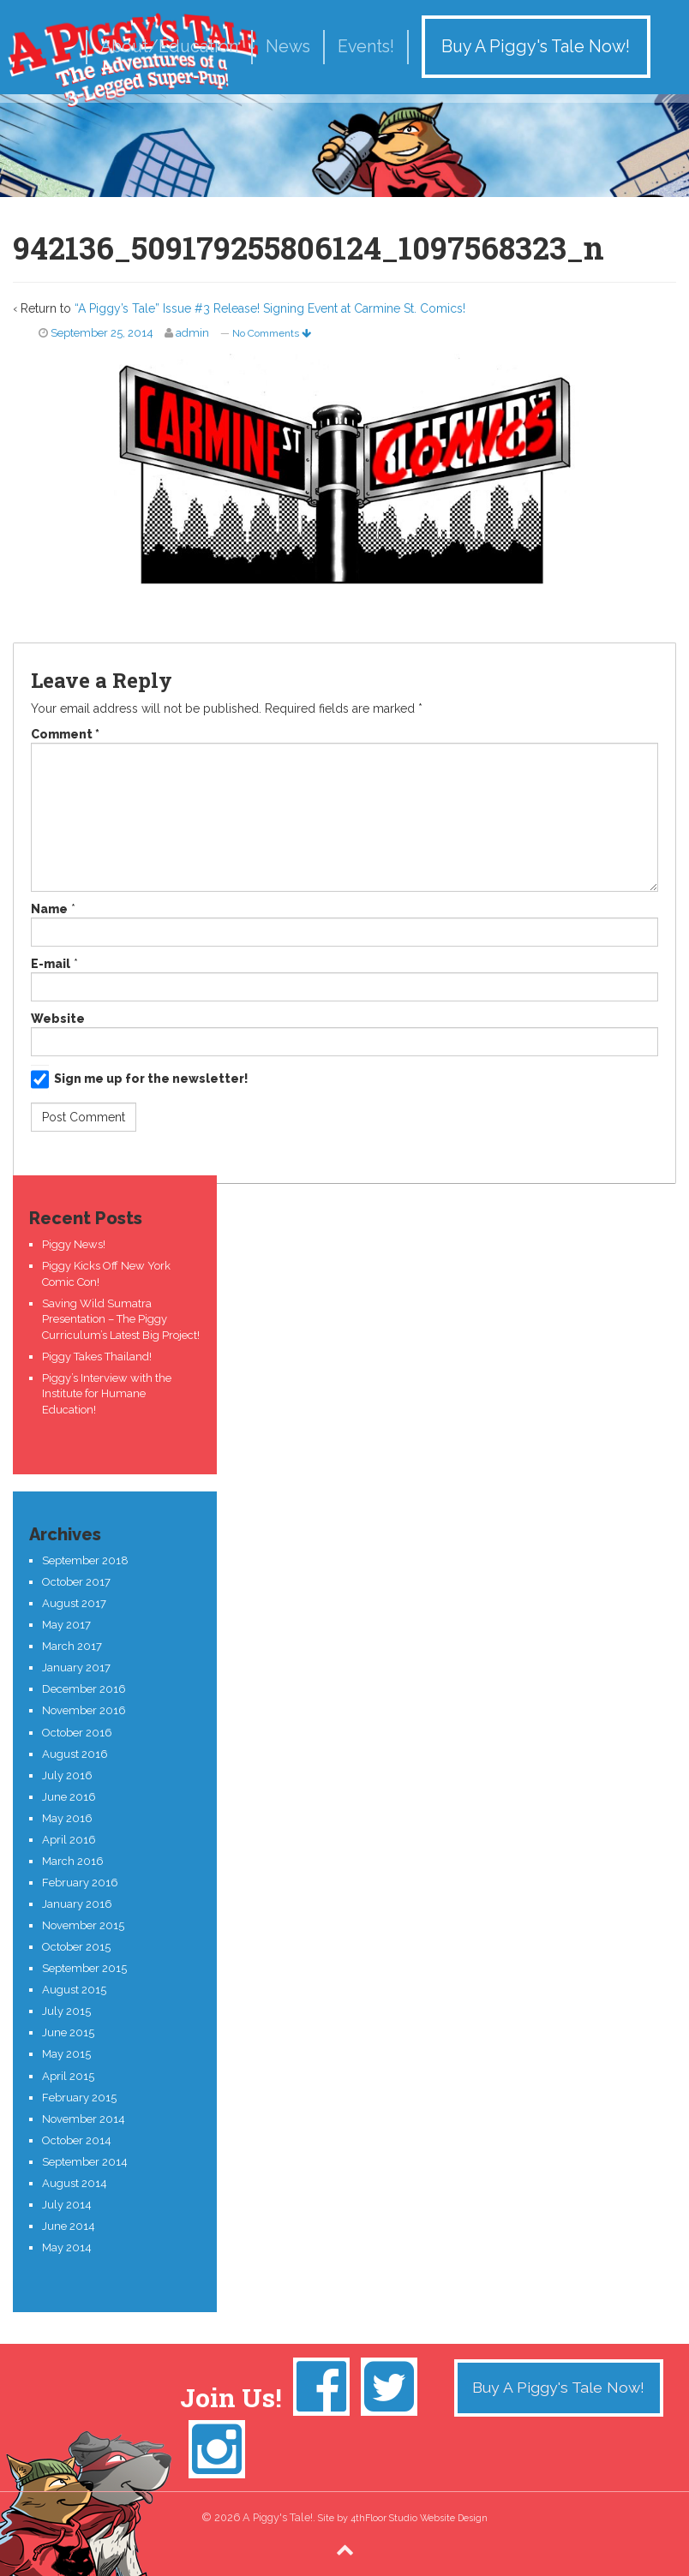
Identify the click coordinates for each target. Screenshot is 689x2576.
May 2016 (67, 1818)
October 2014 (76, 2140)
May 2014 (67, 2247)
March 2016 (73, 1861)
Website (58, 1018)
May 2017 (66, 1624)
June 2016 (69, 1796)
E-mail (50, 964)
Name (49, 909)
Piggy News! (73, 1244)
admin (192, 332)
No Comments (271, 333)
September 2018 (85, 1560)
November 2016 (84, 1710)
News (288, 47)
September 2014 (85, 2161)
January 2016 (77, 1904)
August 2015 (74, 1989)
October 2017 (76, 1581)
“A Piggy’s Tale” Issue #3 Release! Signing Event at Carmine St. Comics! (270, 308)
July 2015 (66, 2011)
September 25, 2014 (102, 332)
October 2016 (77, 1732)
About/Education (169, 47)
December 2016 (84, 1688)
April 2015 (68, 2076)
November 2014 (83, 2119)
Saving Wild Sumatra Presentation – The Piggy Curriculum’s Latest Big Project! (121, 1319)
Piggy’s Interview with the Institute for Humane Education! (106, 1394)
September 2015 (84, 1968)
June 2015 (68, 2032)
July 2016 (67, 1775)
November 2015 (83, 1925)
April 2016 (69, 1839)
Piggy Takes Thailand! (97, 1356)
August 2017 (74, 1603)
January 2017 (76, 1667)
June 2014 (68, 2226)
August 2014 (74, 2183)
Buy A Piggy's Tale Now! (535, 47)
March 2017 (72, 1646)
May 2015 (66, 2053)
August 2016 (75, 1754)
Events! (366, 47)
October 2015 (76, 1946)
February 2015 (79, 2097)
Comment (65, 734)
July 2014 (67, 2204)
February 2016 (80, 1882)
